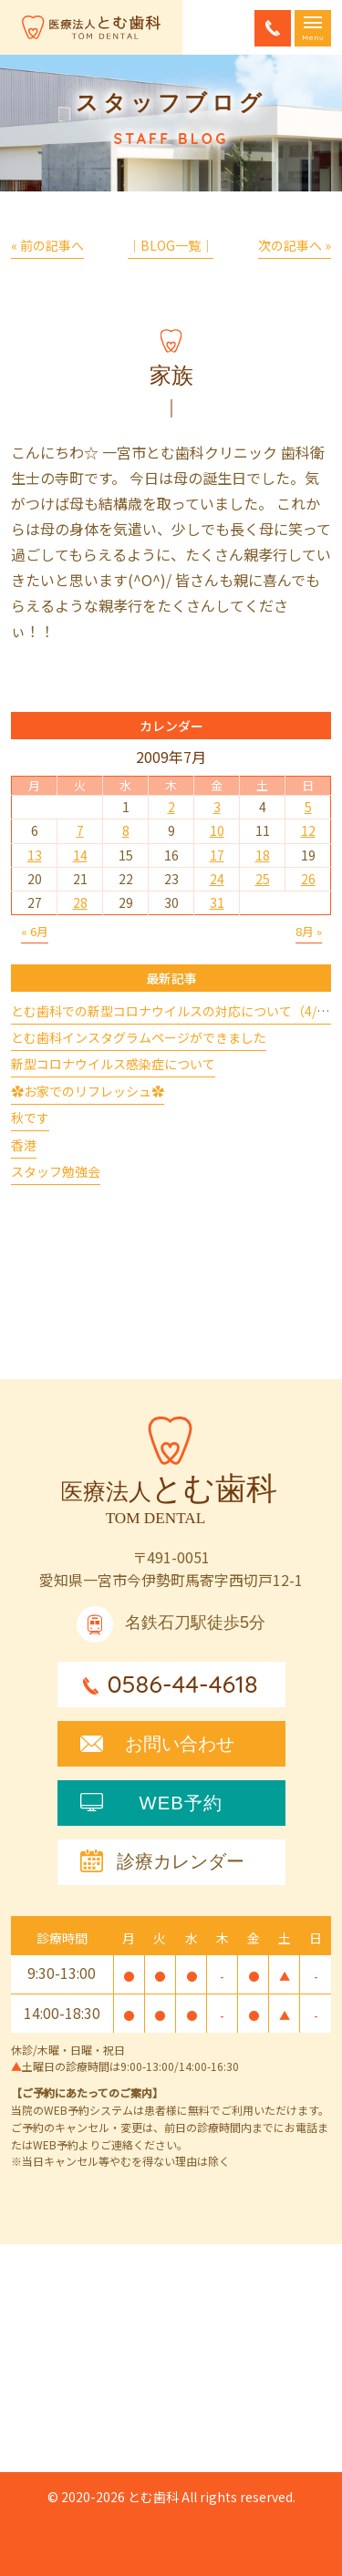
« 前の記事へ (47, 245)
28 (80, 902)
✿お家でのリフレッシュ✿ (87, 1091)
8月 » (308, 931)
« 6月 (34, 931)
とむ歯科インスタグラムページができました (138, 1037)
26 (308, 879)
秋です (30, 1117)
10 (217, 830)
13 (34, 855)
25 (262, 879)
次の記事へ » (294, 245)
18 (262, 855)
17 (217, 855)
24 (217, 879)
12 (308, 830)
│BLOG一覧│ (170, 245)
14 (80, 855)
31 (217, 902)
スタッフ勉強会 (55, 1171)
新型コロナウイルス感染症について (113, 1064)
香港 (23, 1145)
